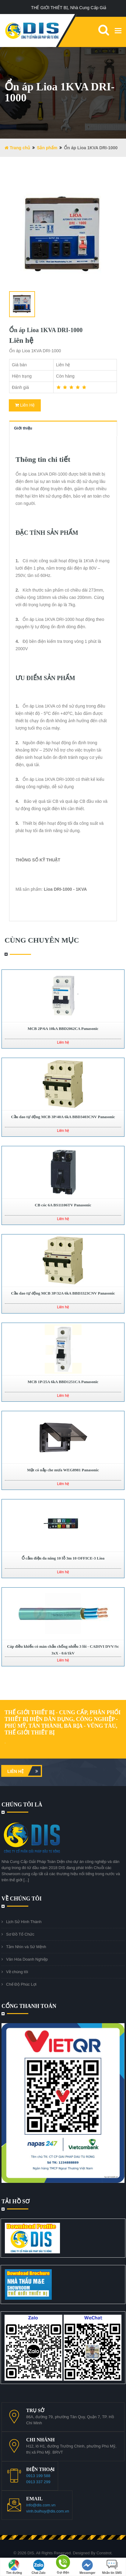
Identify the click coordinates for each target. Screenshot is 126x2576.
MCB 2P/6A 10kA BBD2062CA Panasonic (63, 1028)
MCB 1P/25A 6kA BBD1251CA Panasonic (63, 1381)
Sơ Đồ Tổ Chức (20, 1934)
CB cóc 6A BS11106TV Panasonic (63, 1205)
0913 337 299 (38, 2482)
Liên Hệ (25, 405)
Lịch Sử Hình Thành (24, 1921)
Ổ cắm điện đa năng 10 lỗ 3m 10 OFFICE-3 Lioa (63, 1558)
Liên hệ (24, 1771)
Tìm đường (14, 2567)
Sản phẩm (47, 147)
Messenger (87, 2567)
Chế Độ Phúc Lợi (21, 1984)
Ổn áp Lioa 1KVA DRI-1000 (45, 330)
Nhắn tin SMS (112, 2567)
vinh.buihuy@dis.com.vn (47, 2511)
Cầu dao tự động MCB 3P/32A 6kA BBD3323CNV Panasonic (63, 1293)
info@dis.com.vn (40, 2505)
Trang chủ (17, 147)
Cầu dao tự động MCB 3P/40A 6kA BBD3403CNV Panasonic (63, 1116)
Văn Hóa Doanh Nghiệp (27, 1959)
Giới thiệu (23, 428)
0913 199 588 (38, 2475)
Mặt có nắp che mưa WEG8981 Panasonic (63, 1470)
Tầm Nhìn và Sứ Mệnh (26, 1946)
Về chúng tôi (17, 1971)
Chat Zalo (39, 2567)
